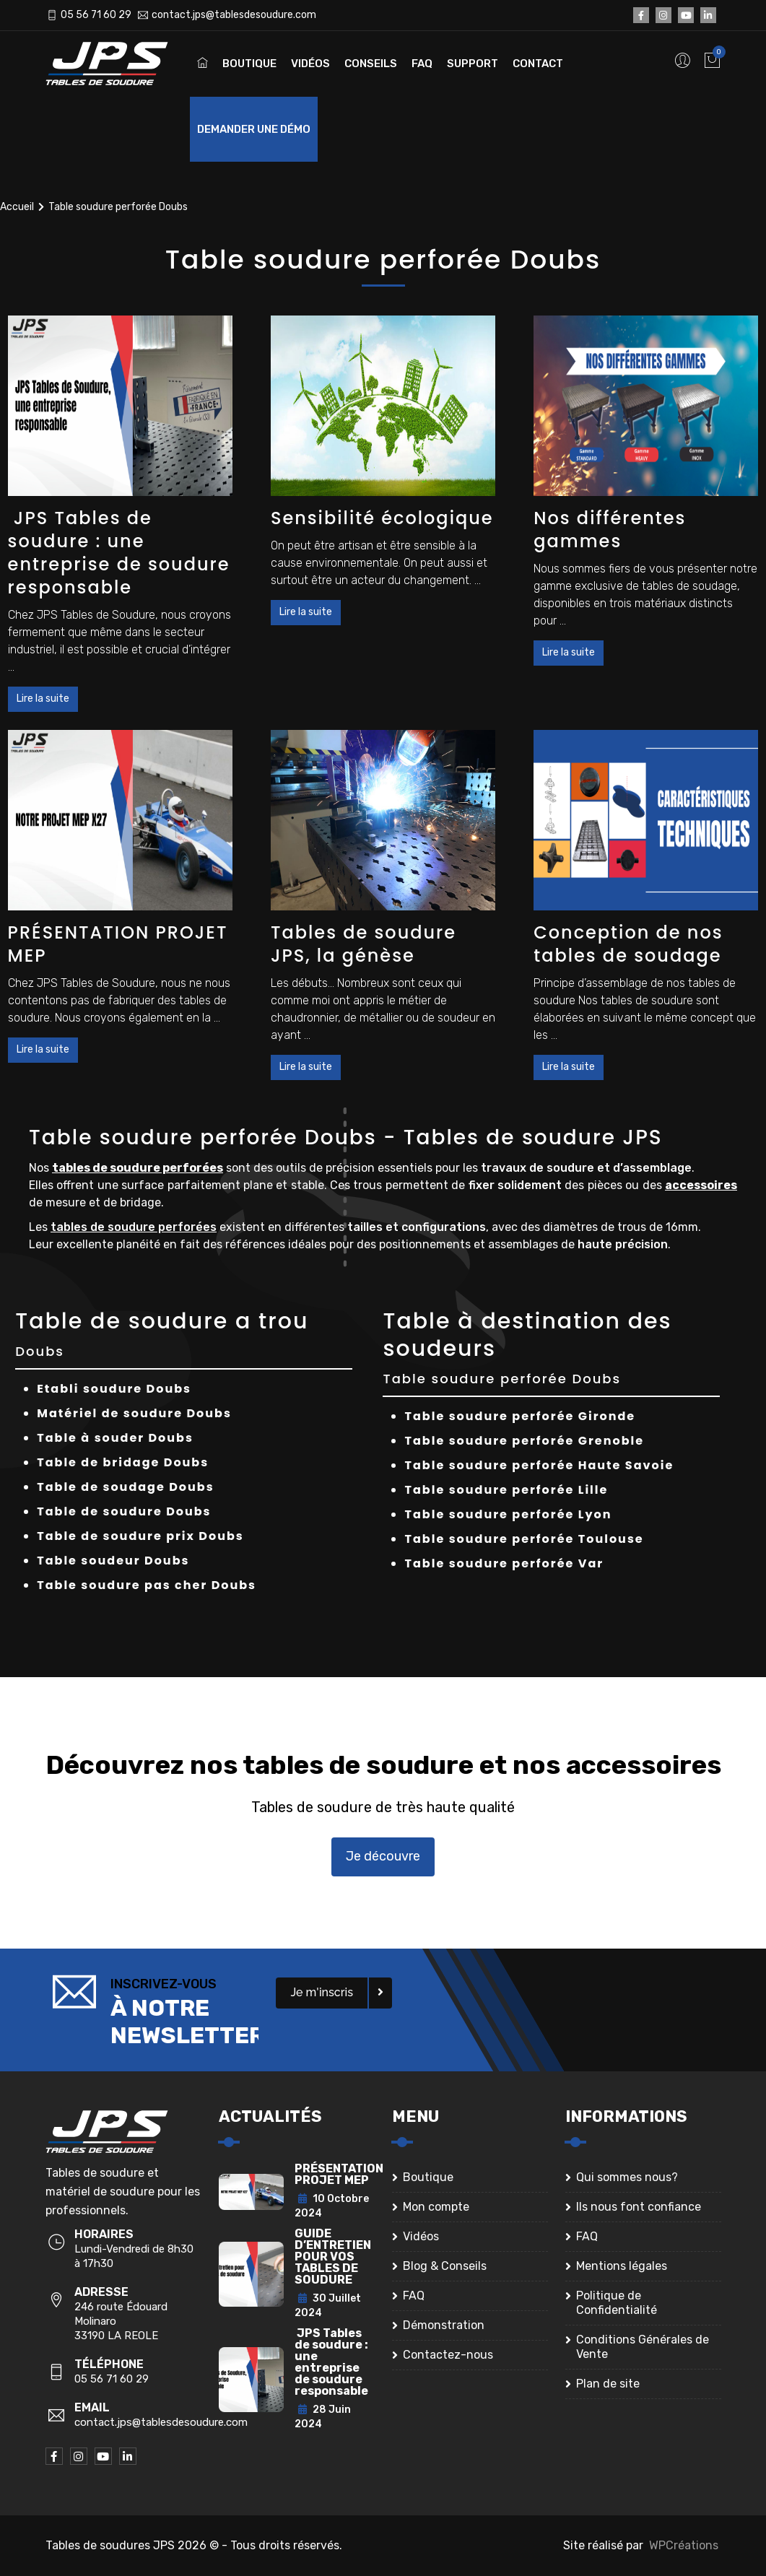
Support (472, 63)
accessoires (701, 1185)
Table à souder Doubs (115, 1438)
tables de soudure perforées (137, 1168)
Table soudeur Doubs (113, 1560)
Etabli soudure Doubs (114, 1388)
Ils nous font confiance (638, 2207)
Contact (538, 63)
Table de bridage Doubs (123, 1462)
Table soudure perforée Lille (506, 1489)
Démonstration (443, 2325)
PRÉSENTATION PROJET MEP (118, 944)
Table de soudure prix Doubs (140, 1536)
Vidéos (310, 63)
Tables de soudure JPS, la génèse (363, 944)
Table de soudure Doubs (124, 1511)
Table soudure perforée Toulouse (523, 1539)
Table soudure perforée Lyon (508, 1514)
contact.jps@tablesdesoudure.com (234, 15)
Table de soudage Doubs (125, 1487)
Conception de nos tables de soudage (628, 944)
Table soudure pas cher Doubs (146, 1585)
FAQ (422, 63)
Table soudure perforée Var (504, 1563)
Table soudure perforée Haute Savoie (539, 1465)
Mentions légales (621, 2266)
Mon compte (436, 2207)
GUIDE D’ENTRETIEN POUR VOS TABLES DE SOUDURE (333, 2256)
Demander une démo (253, 129)
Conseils (370, 63)
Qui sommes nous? (627, 2177)
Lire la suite (43, 698)
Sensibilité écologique (382, 518)
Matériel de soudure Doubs (134, 1413)
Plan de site (608, 2383)
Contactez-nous (448, 2355)
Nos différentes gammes (610, 529)
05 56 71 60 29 (96, 15)
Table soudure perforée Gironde (519, 1416)
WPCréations (683, 2545)
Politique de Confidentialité (616, 2303)
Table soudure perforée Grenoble (524, 1440)
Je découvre (383, 1856)
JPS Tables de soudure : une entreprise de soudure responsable (119, 552)
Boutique (249, 63)
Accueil (17, 207)
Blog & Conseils (445, 2266)
